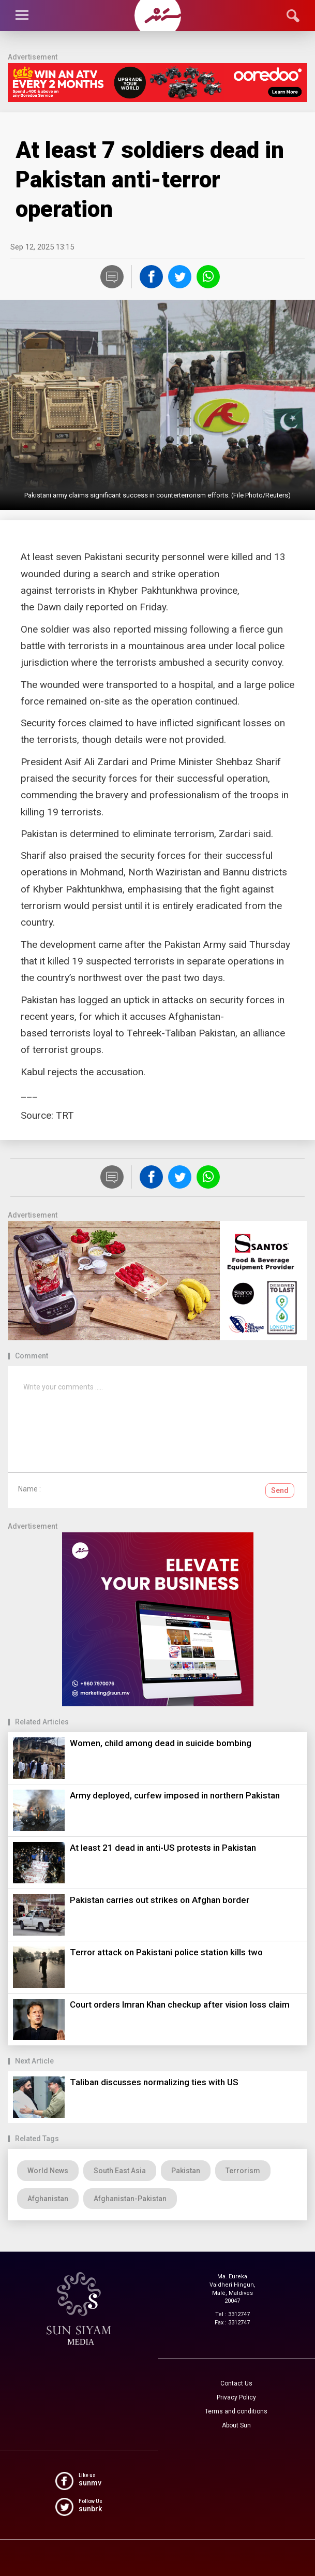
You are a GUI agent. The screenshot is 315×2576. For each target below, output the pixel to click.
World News (47, 2171)
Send (280, 1490)
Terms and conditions (236, 2411)
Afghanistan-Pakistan (130, 2198)
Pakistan (185, 2171)
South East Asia (120, 2171)
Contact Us (236, 2383)
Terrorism (243, 2171)
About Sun (236, 2425)
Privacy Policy (236, 2397)
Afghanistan (47, 2198)
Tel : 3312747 (232, 2314)
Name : (29, 1489)
